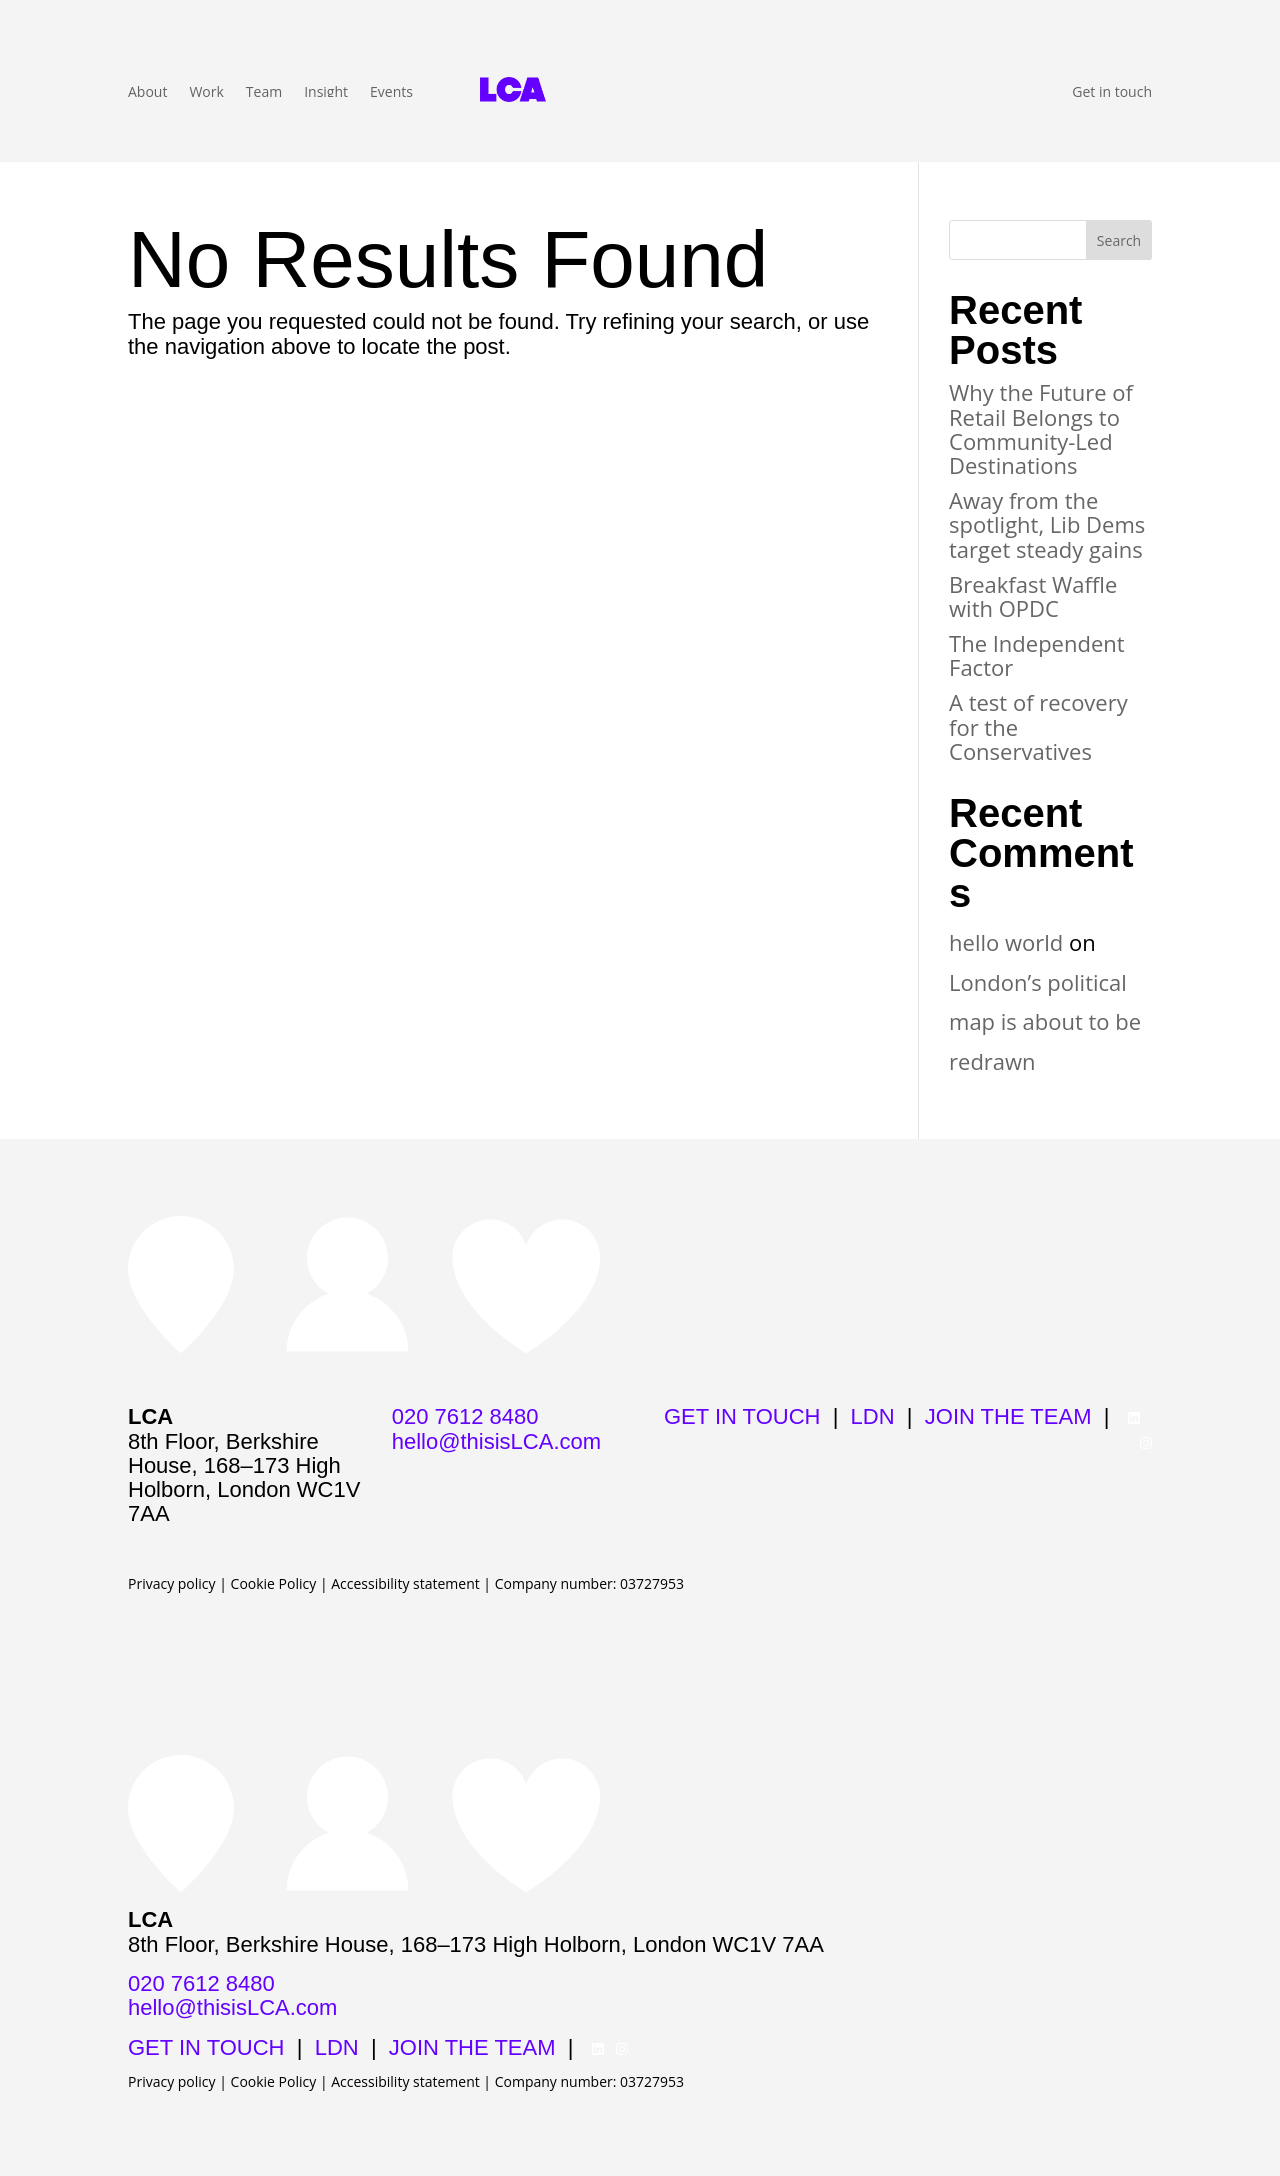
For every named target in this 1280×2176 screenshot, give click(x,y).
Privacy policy (172, 1583)
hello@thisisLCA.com (496, 1441)
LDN (873, 1416)
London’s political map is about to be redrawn (1045, 1021)
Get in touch (1112, 93)
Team (264, 93)
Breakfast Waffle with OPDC (1033, 596)
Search (1119, 240)
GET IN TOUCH (742, 1416)
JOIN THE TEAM (1008, 1416)
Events (391, 93)
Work (206, 93)
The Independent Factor (1037, 655)
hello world (1006, 942)
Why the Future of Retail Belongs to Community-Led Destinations (1041, 428)
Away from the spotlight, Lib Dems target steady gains (1047, 524)
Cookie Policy (274, 1583)
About (147, 93)
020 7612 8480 (465, 1416)
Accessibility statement (405, 1583)
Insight (326, 93)
